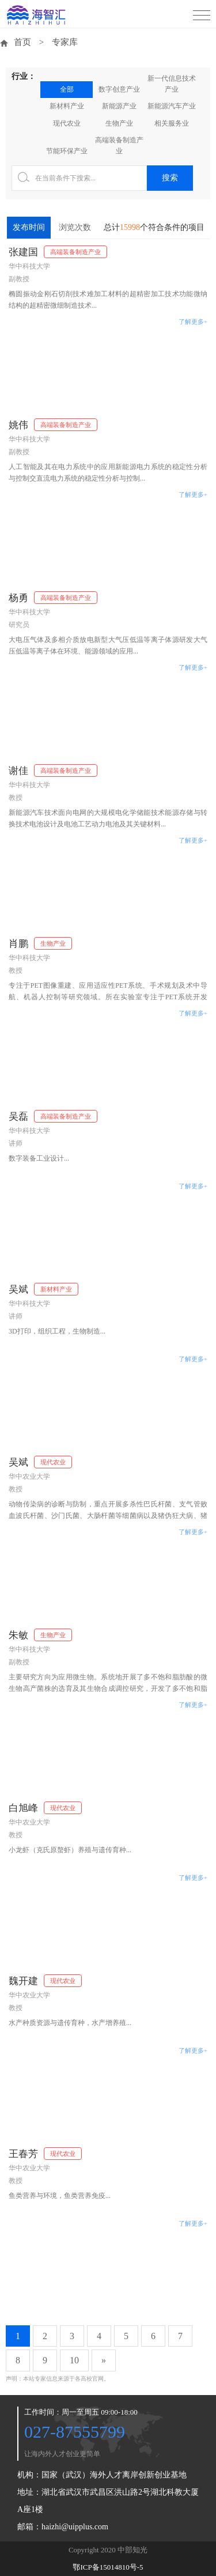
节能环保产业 (67, 151)
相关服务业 (171, 123)
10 (74, 2360)
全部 (67, 89)
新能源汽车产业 (171, 106)
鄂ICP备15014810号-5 (108, 2567)
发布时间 (29, 227)
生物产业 (119, 123)
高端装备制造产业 (119, 145)
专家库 (65, 42)
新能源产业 (119, 106)
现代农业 (67, 123)
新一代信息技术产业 (171, 83)
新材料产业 (67, 106)
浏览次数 (75, 227)
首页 (22, 42)
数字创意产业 (119, 89)
